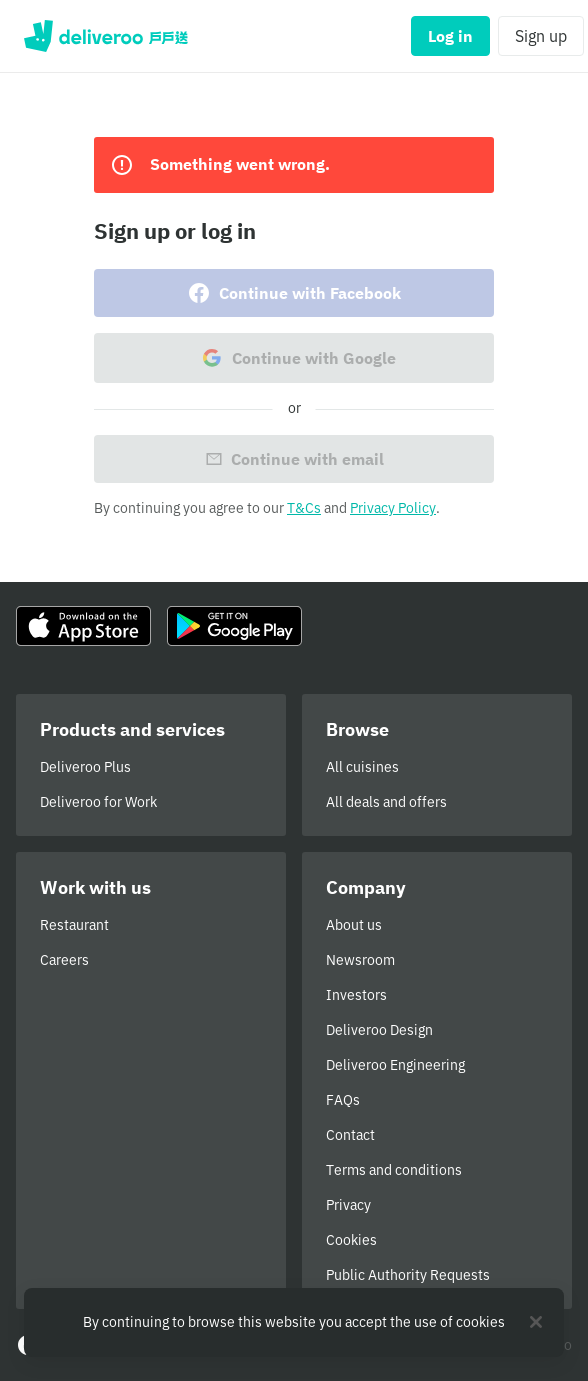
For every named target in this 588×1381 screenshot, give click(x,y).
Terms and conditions (394, 1170)
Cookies (351, 1240)
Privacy (348, 1205)
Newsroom (360, 960)
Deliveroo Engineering (395, 1065)
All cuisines (362, 767)
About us (354, 925)
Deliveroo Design (379, 1030)
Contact (350, 1135)
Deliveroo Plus (85, 767)
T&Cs (304, 508)
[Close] (536, 1322)
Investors (356, 995)
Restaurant (74, 925)
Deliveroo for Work (98, 802)
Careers (64, 960)
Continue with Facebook (294, 293)
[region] (294, 1322)
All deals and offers (386, 802)
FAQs (343, 1100)
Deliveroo (106, 36)
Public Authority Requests (408, 1275)
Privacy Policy (393, 508)
